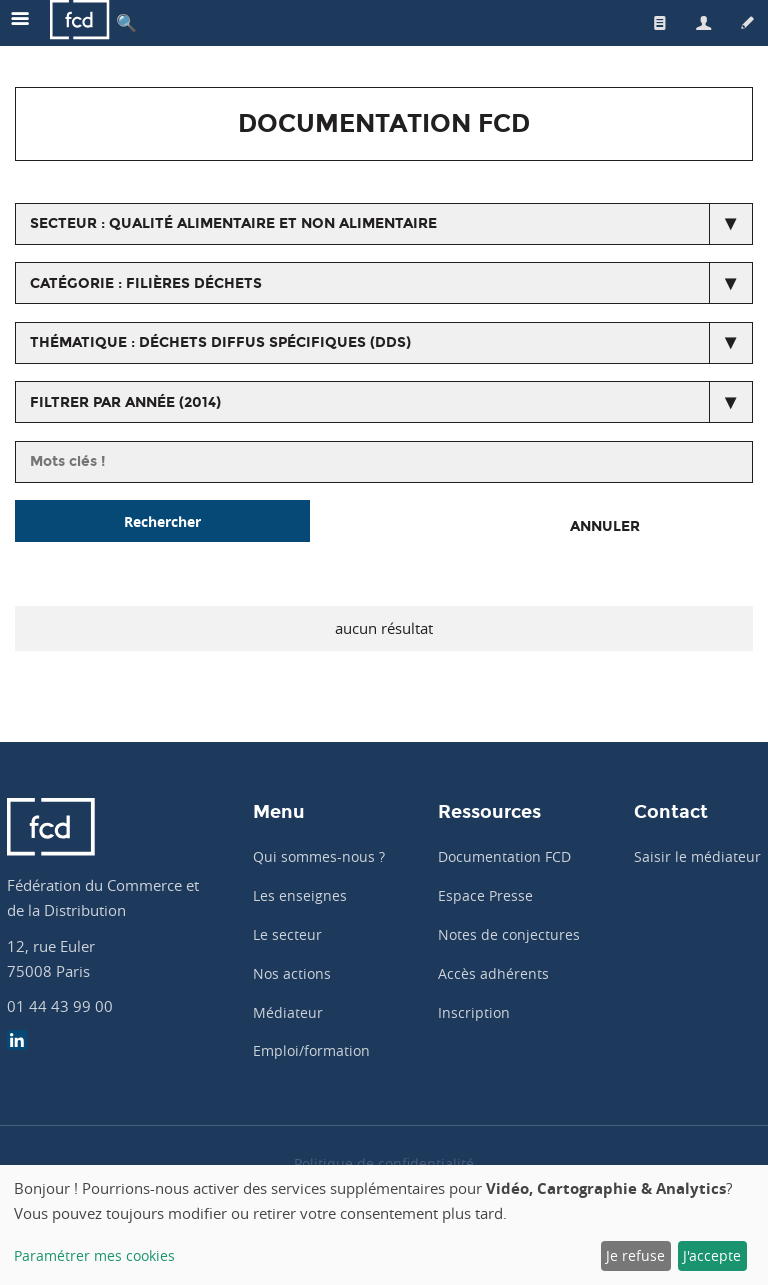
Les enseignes (300, 895)
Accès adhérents (493, 973)
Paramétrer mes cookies (94, 1255)
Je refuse (635, 1255)
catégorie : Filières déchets (146, 283)
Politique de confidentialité (384, 1163)
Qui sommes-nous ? (319, 856)
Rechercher (162, 521)
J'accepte (712, 1255)
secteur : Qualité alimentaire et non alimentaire (233, 223)
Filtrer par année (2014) (125, 402)
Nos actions (292, 973)
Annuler (605, 526)
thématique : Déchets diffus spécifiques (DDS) (220, 342)
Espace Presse (485, 895)
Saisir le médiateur (697, 856)
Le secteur (287, 934)
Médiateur (288, 1012)
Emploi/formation (311, 1050)
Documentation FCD (504, 856)
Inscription (474, 1012)
